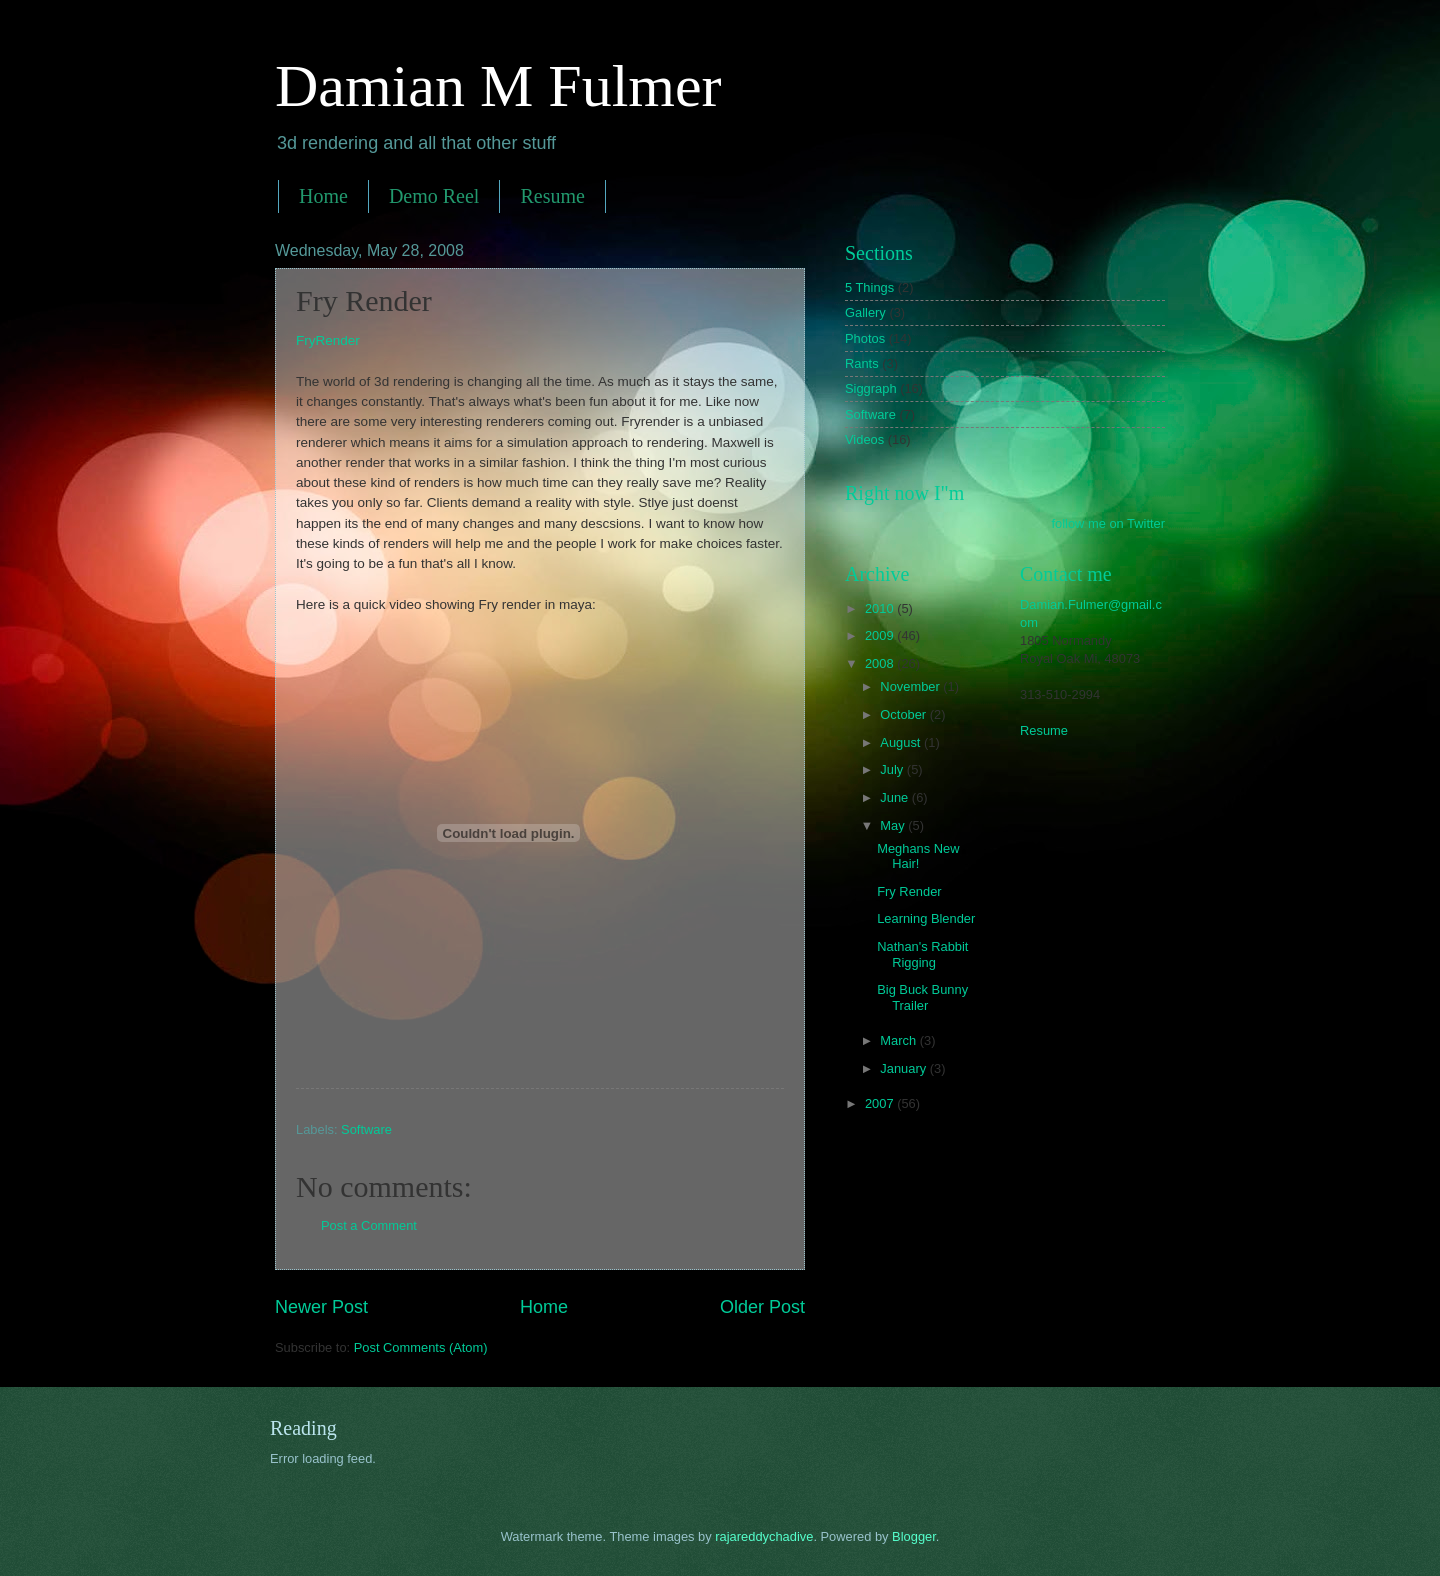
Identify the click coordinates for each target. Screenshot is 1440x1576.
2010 (881, 608)
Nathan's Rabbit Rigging (922, 954)
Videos (864, 439)
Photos (865, 338)
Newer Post (321, 1307)
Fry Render (909, 891)
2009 (881, 635)
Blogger (914, 1536)
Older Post (762, 1307)
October (904, 714)
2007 (881, 1103)
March (899, 1040)
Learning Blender (926, 918)
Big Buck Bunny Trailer (922, 997)
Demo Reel (434, 196)
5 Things (869, 287)
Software (366, 1129)
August (902, 742)
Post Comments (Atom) (421, 1347)
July (893, 769)
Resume (552, 196)
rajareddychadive (764, 1536)
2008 (881, 663)
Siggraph (871, 388)
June (896, 797)
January (904, 1068)
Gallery (865, 312)
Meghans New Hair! (918, 856)
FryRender (328, 340)
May (894, 825)
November (911, 686)
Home (323, 196)
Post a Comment (369, 1225)
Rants (862, 363)
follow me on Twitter (1108, 523)
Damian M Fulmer (498, 86)
